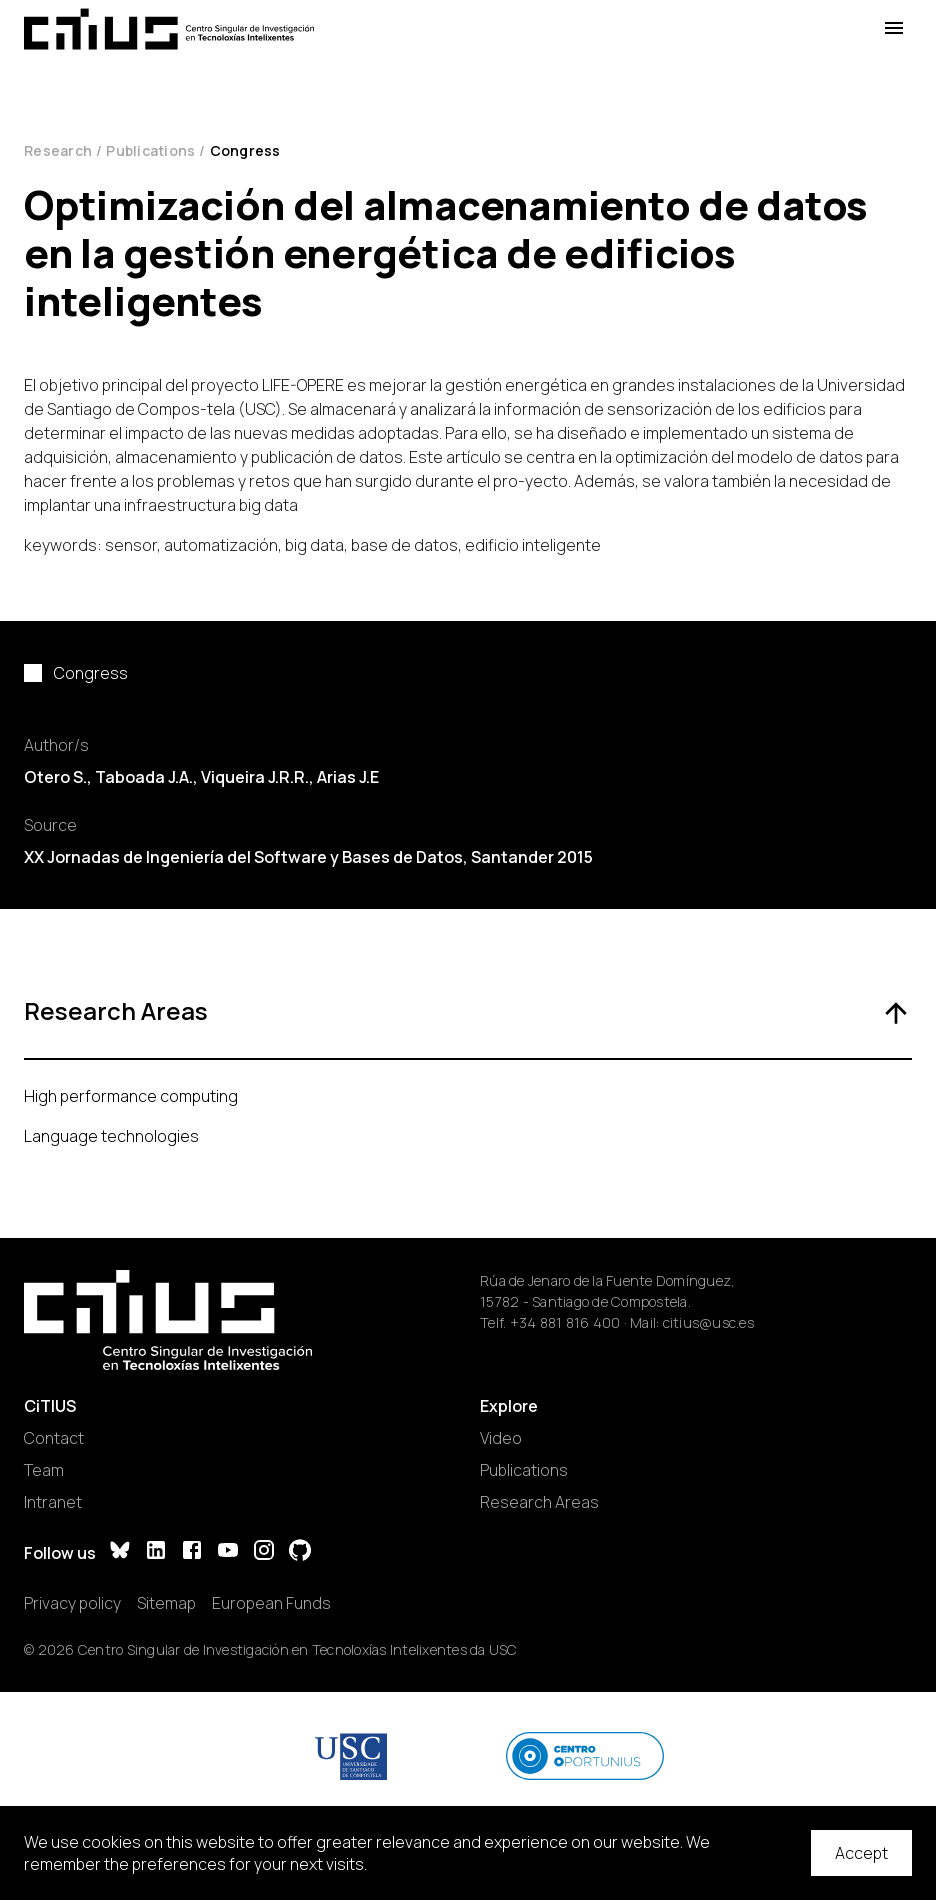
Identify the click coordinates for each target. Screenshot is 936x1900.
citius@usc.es (708, 1322)
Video (501, 1438)
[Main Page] (169, 29)
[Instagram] (264, 1552)
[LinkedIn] (156, 1552)
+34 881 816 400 (565, 1322)
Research (58, 150)
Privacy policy (72, 1603)
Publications (150, 150)
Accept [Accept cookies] (861, 1853)
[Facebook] (192, 1552)
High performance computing (131, 1096)
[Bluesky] (120, 1552)
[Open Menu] (894, 28)
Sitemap (166, 1603)
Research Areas (539, 1502)
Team (44, 1470)
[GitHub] (300, 1552)
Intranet (53, 1502)
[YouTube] (228, 1552)
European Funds (271, 1603)
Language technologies (111, 1136)
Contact (54, 1438)
